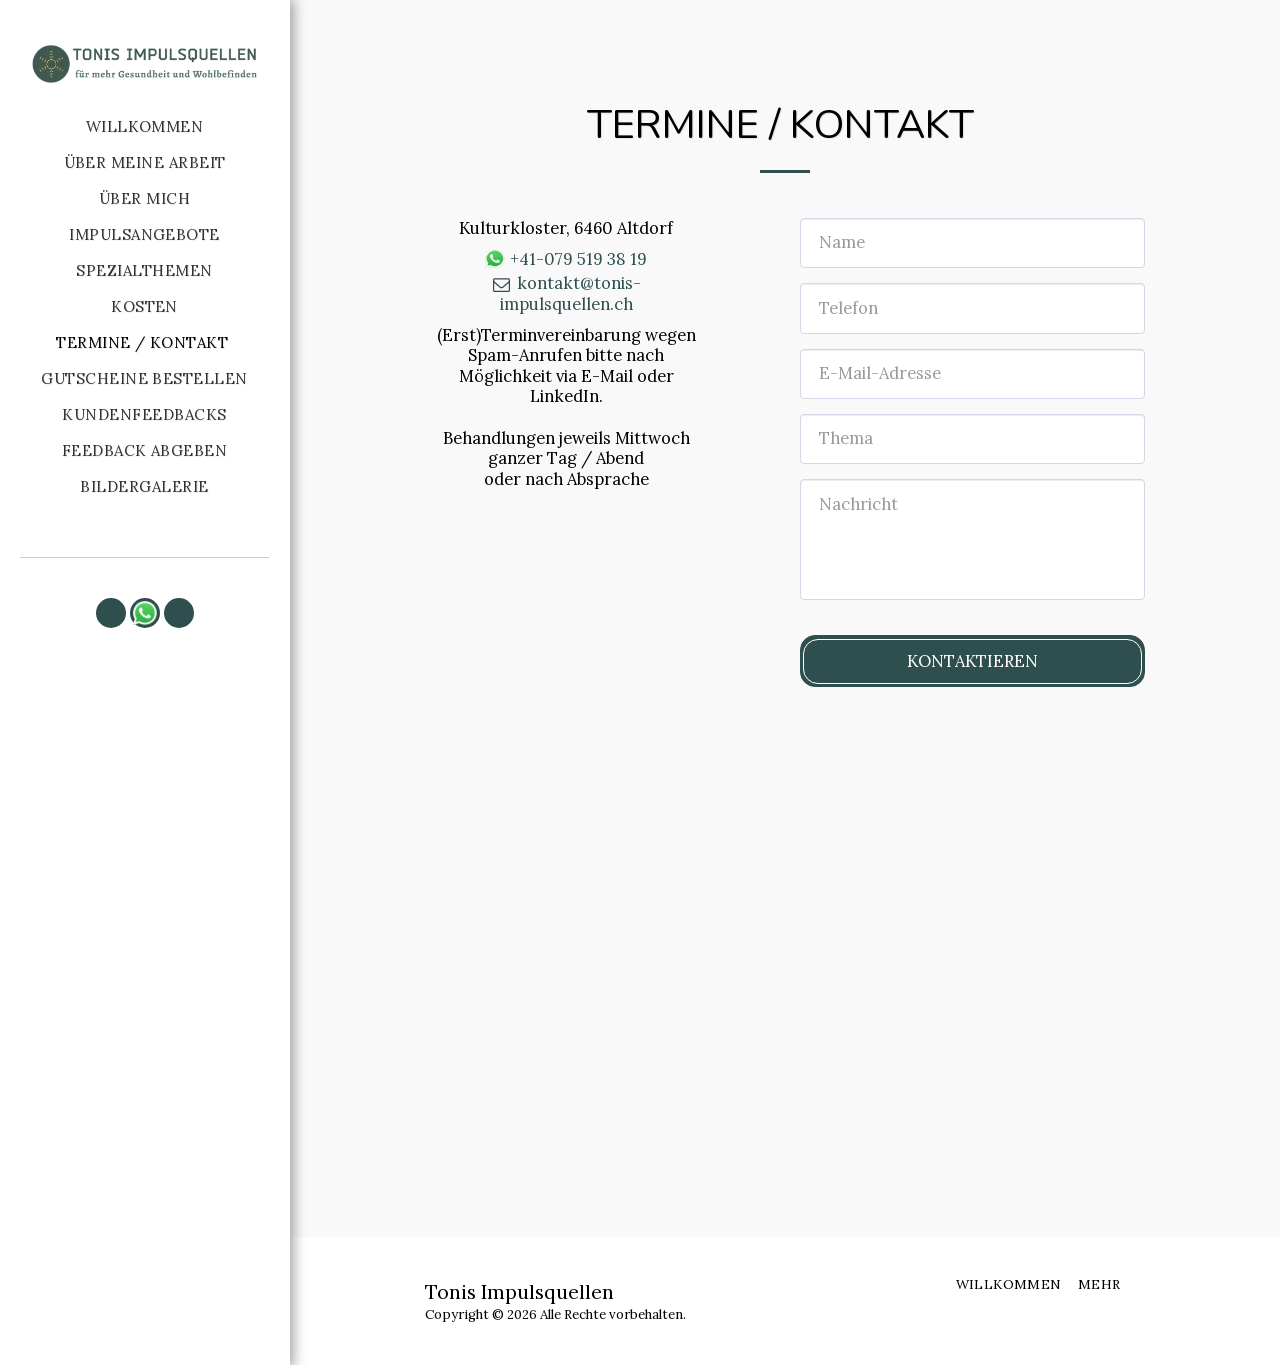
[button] (111, 613)
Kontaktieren (972, 661)
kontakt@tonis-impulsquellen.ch (566, 293)
